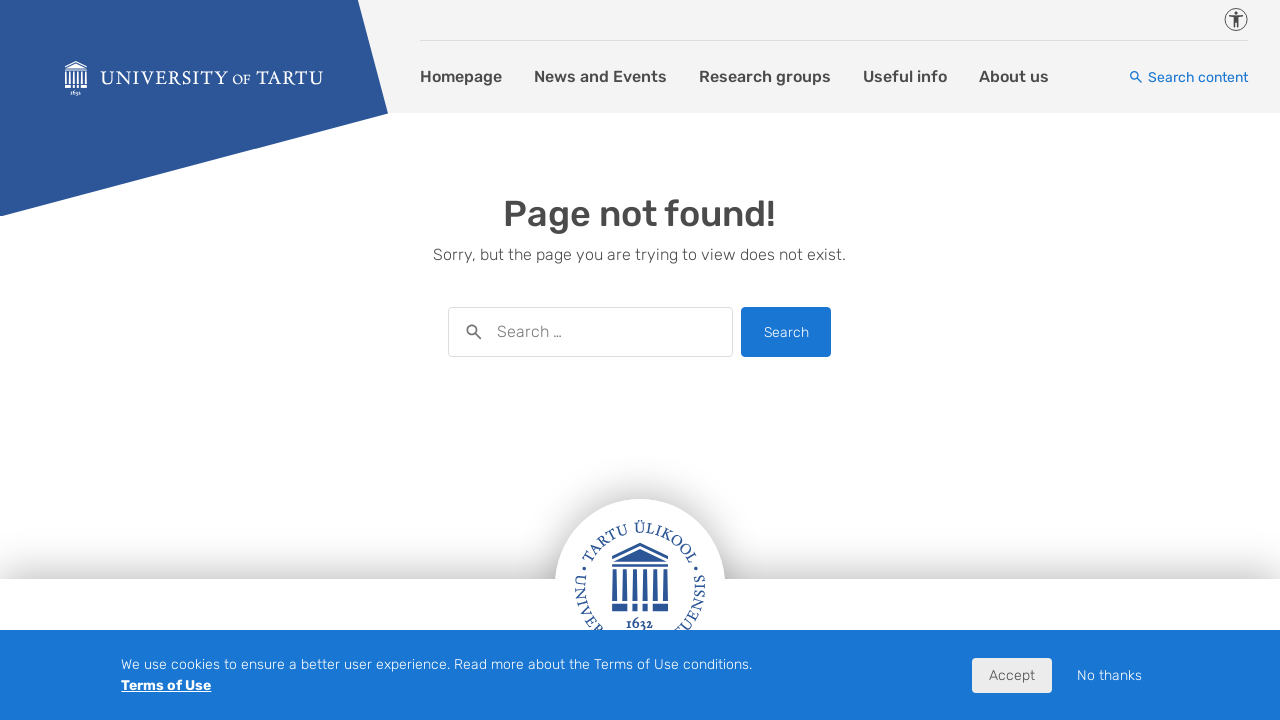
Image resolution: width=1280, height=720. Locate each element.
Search (786, 332)
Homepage (461, 76)
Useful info (905, 76)
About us (1014, 76)
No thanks (1109, 675)
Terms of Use (166, 685)
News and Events (600, 76)
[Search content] (1188, 77)
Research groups (765, 76)
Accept (1012, 675)
